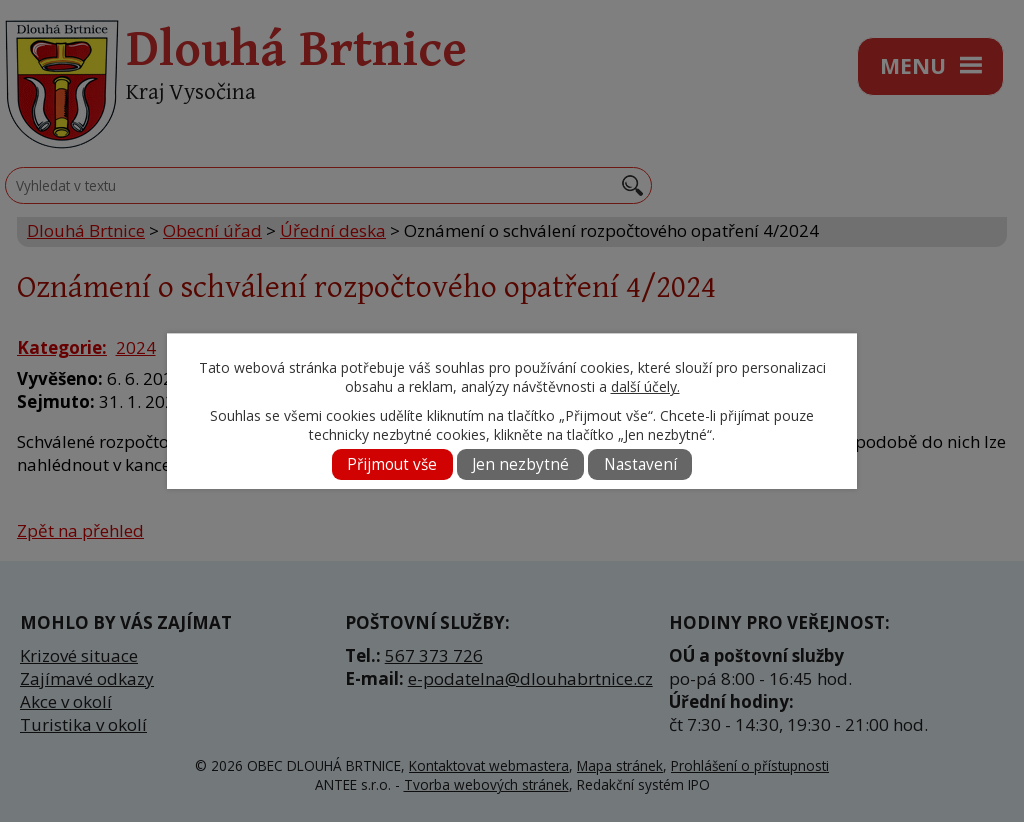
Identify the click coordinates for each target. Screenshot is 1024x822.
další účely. (645, 386)
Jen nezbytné (520, 464)
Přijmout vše (392, 464)
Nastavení (640, 464)
